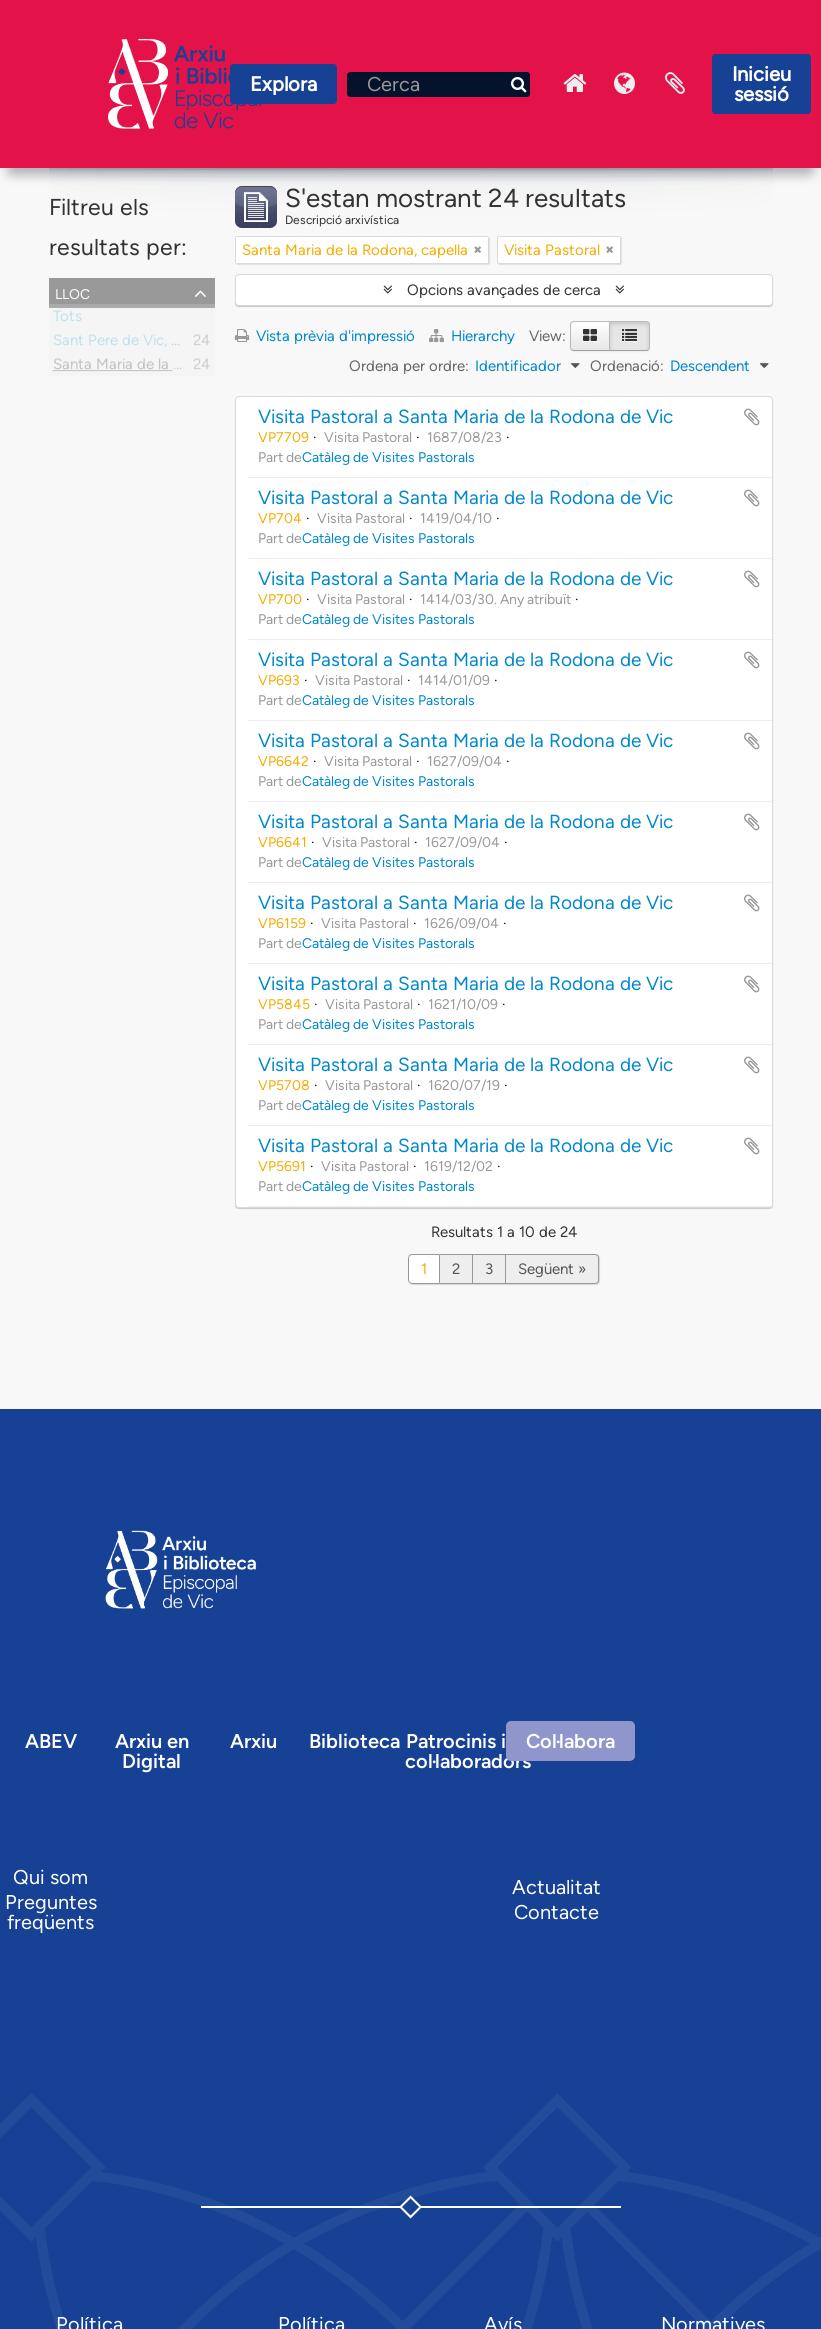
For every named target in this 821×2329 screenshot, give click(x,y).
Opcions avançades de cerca (504, 290)
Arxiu (253, 1741)
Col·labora (570, 1741)
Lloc (72, 292)
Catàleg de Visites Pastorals (388, 457)
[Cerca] (438, 84)
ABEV (51, 1741)
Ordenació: (627, 366)
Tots (67, 320)
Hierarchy (474, 336)
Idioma (625, 84)
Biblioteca (354, 1741)
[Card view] (590, 336)
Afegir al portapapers (752, 417)
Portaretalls (675, 84)
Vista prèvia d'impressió (325, 336)
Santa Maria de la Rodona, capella (166, 368)
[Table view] (629, 336)
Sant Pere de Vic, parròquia (144, 344)
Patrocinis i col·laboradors (468, 1751)
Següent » (552, 1269)
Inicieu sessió (761, 84)
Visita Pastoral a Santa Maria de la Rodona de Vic (465, 416)
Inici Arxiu (575, 84)
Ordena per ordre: (409, 366)
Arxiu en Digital (152, 1751)
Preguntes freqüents (51, 1912)
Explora (283, 84)
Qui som (50, 1877)
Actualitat (556, 1887)
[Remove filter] (478, 250)
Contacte (556, 1912)
